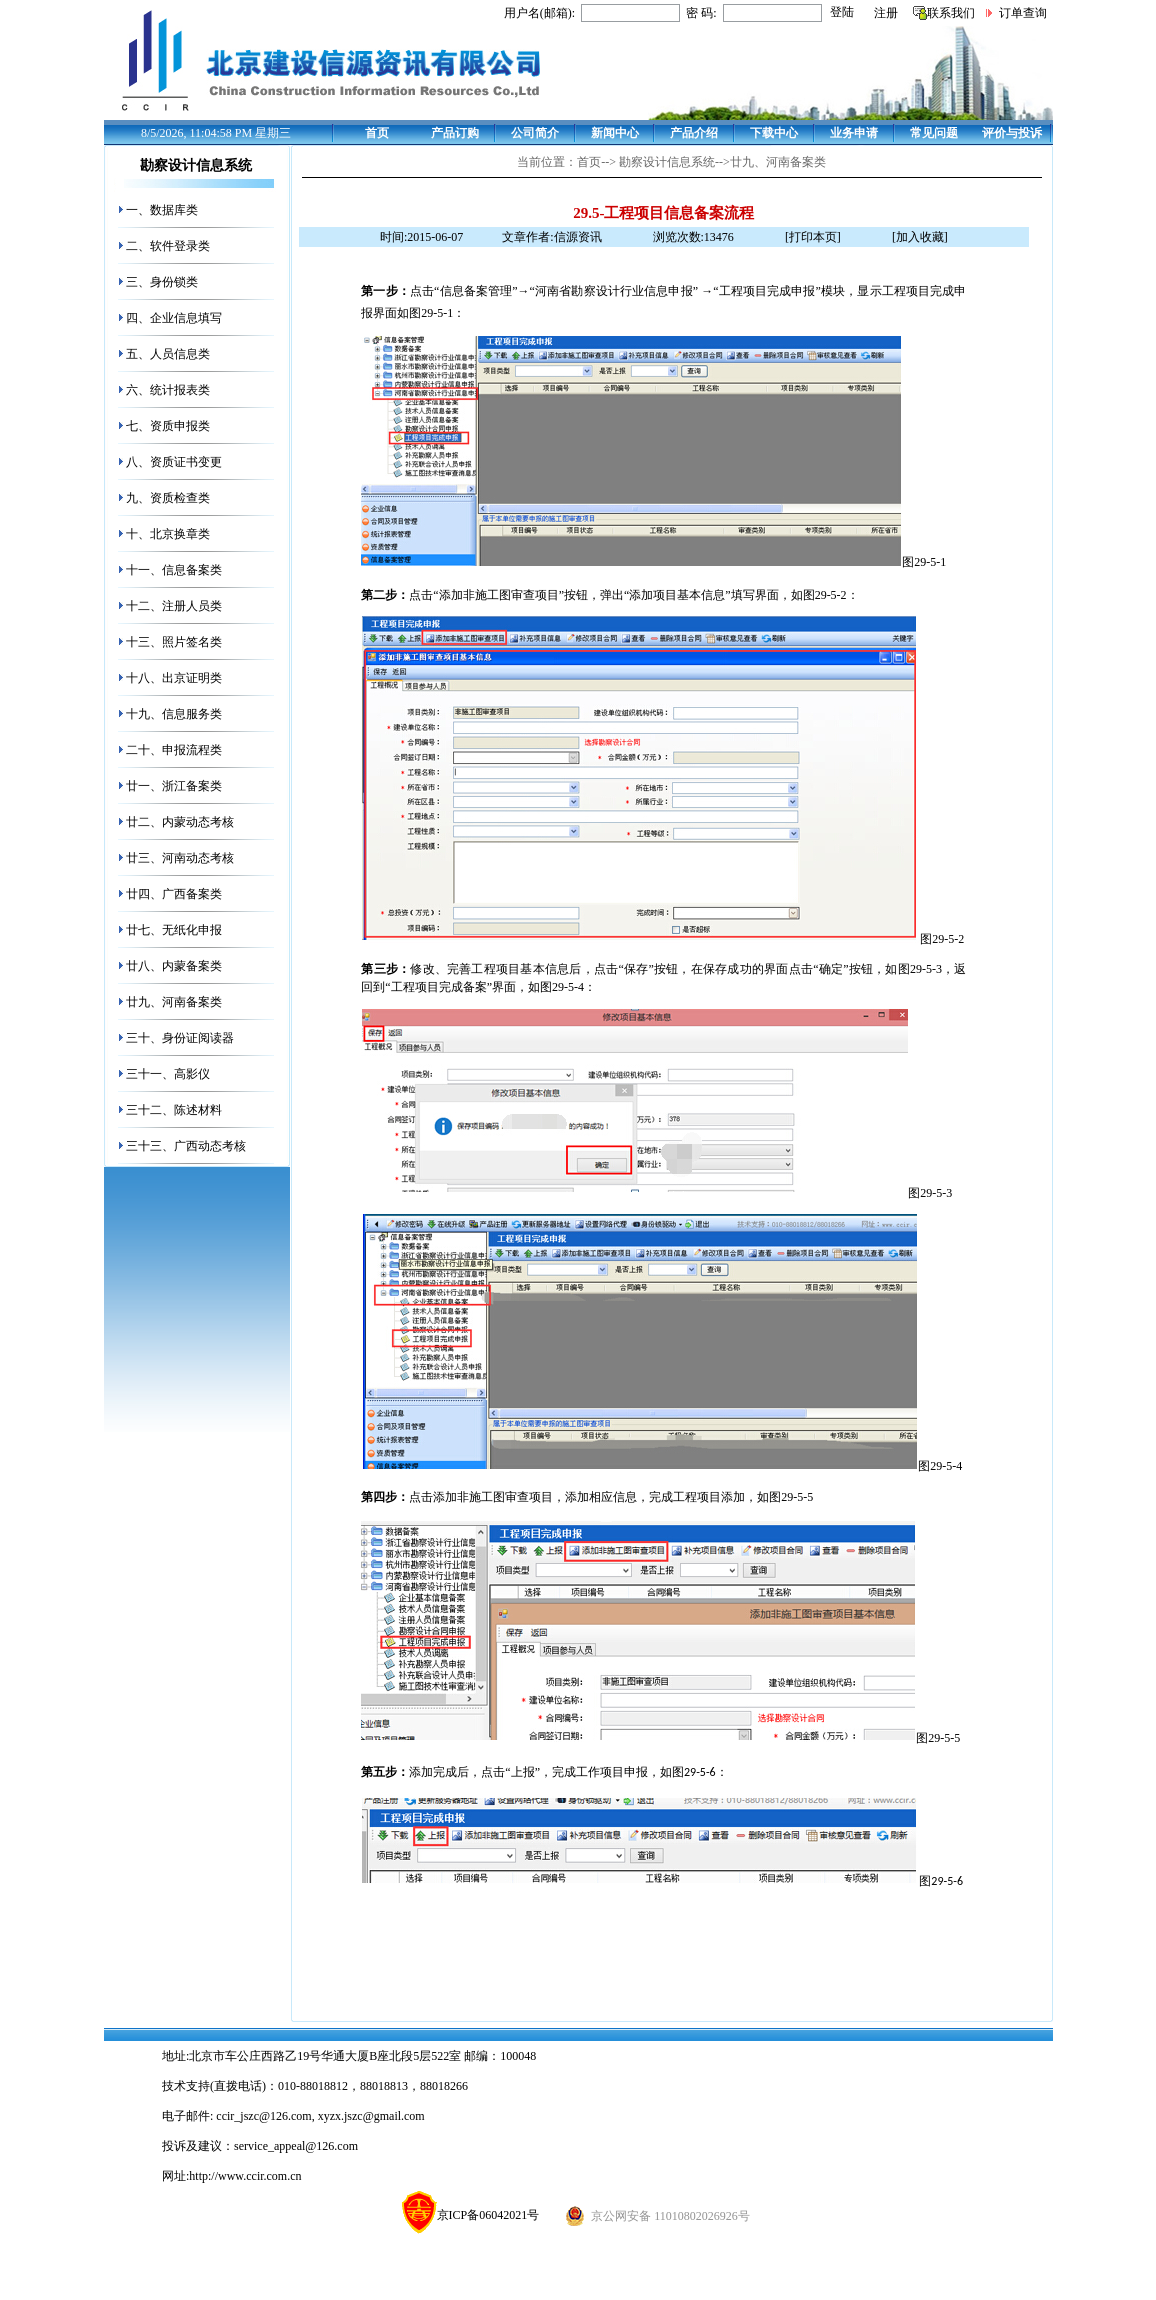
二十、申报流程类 (174, 750)
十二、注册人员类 (174, 606)
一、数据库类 (162, 210)
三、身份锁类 (162, 282)
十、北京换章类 (168, 534)
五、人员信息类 (168, 354)
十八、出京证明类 (174, 678)
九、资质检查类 (168, 498)
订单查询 (1023, 13)
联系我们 (951, 13)
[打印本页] (813, 237)
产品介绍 (694, 133)
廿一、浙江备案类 (174, 786)
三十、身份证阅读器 (180, 1038)
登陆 (842, 12)
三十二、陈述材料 (174, 1110)
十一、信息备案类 (174, 570)
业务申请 (854, 133)
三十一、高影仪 (168, 1074)
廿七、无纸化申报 (174, 930)
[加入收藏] (920, 237)
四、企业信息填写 (174, 318)
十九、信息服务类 (174, 714)
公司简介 (535, 133)
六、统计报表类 (168, 390)
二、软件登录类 (168, 246)
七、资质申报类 (168, 426)
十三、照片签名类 (174, 642)
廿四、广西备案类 (174, 894)
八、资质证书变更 (174, 462)
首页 (377, 133)
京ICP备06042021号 (471, 2215)
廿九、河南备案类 (174, 1002)
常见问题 (934, 133)
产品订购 (455, 133)
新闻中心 (615, 133)
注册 (886, 13)
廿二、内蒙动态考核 (180, 822)
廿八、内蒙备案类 (174, 966)
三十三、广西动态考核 (186, 1146)
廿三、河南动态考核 (180, 858)
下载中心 (774, 133)
